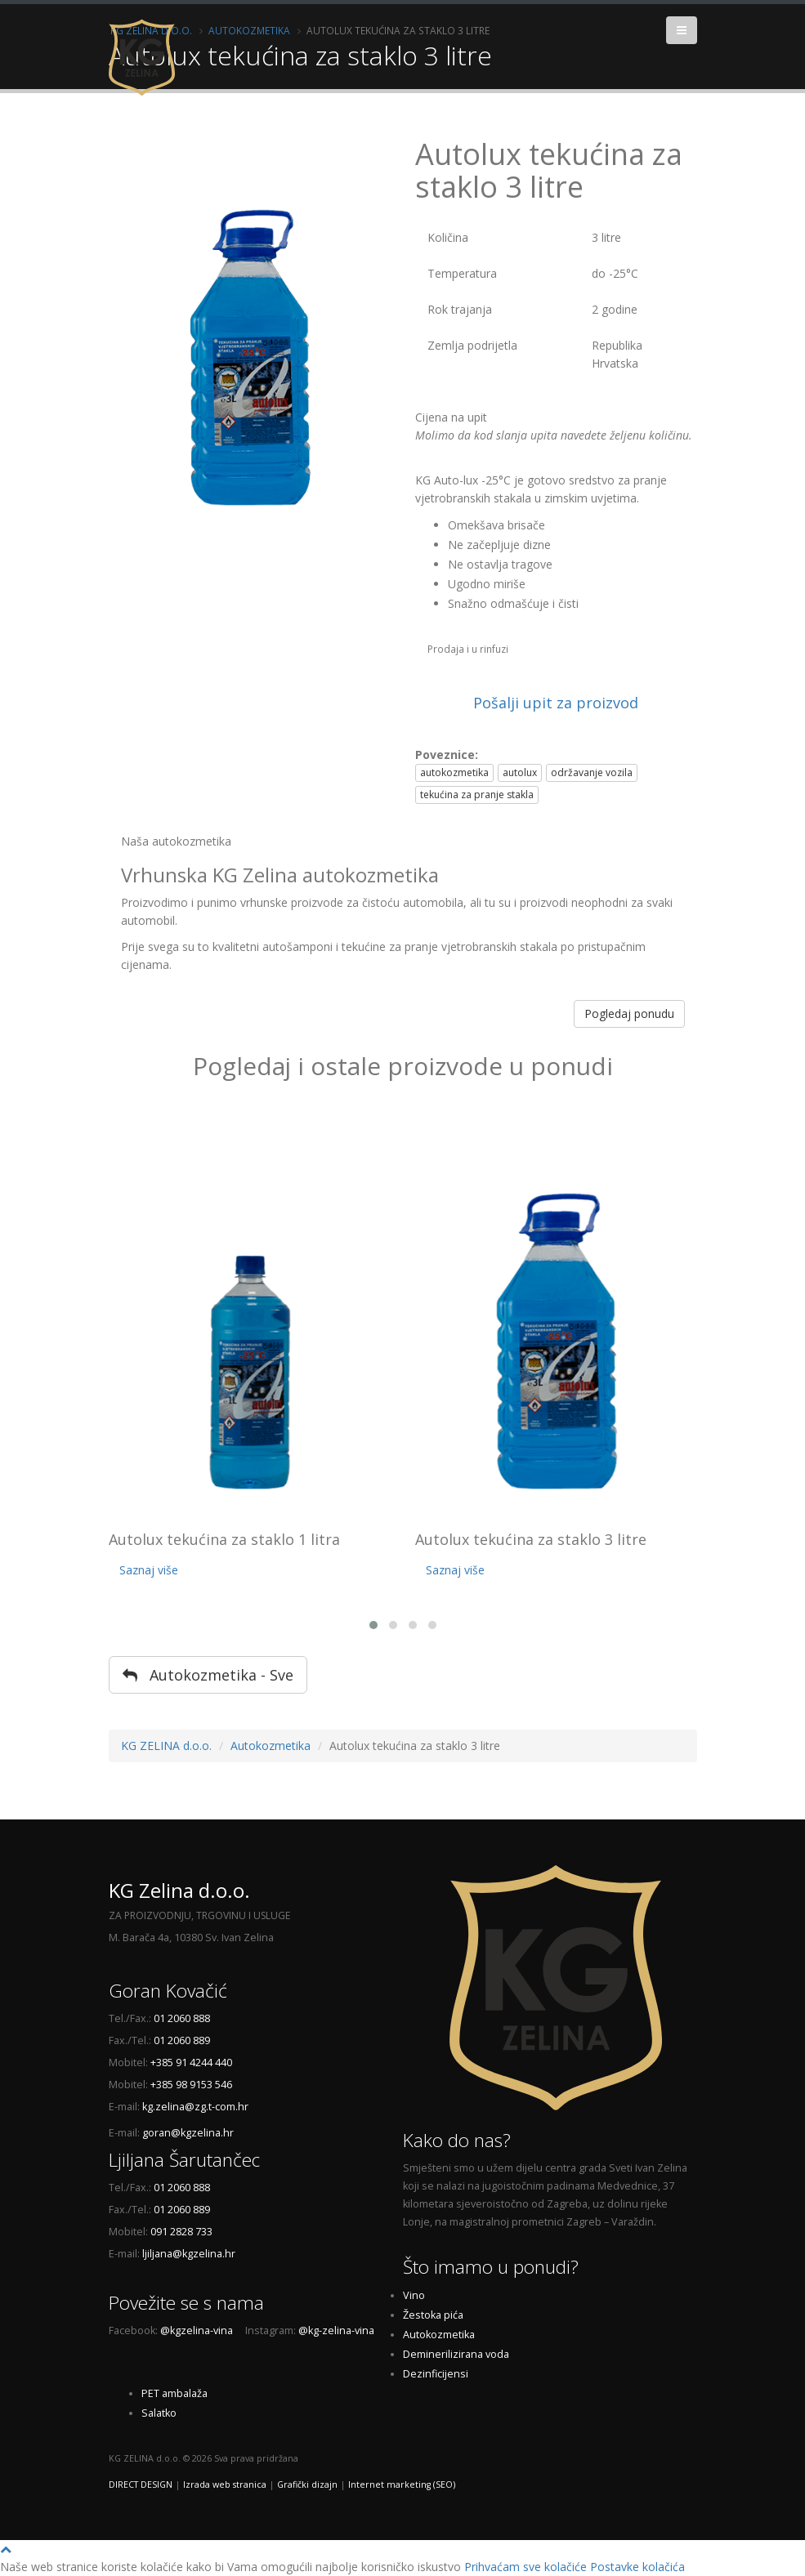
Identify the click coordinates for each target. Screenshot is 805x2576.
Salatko (159, 2413)
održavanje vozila (592, 772)
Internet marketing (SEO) (401, 2484)
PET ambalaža (174, 2393)
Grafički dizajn (307, 2484)
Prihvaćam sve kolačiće (525, 2566)
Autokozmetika (270, 1745)
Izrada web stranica (224, 2484)
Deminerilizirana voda (456, 2354)
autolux (520, 772)
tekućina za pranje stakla (477, 794)
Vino (414, 2295)
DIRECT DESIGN (140, 2484)
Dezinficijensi (435, 2374)
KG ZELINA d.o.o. (166, 1745)
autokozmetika (454, 772)
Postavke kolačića (637, 2566)
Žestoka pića (433, 2315)
